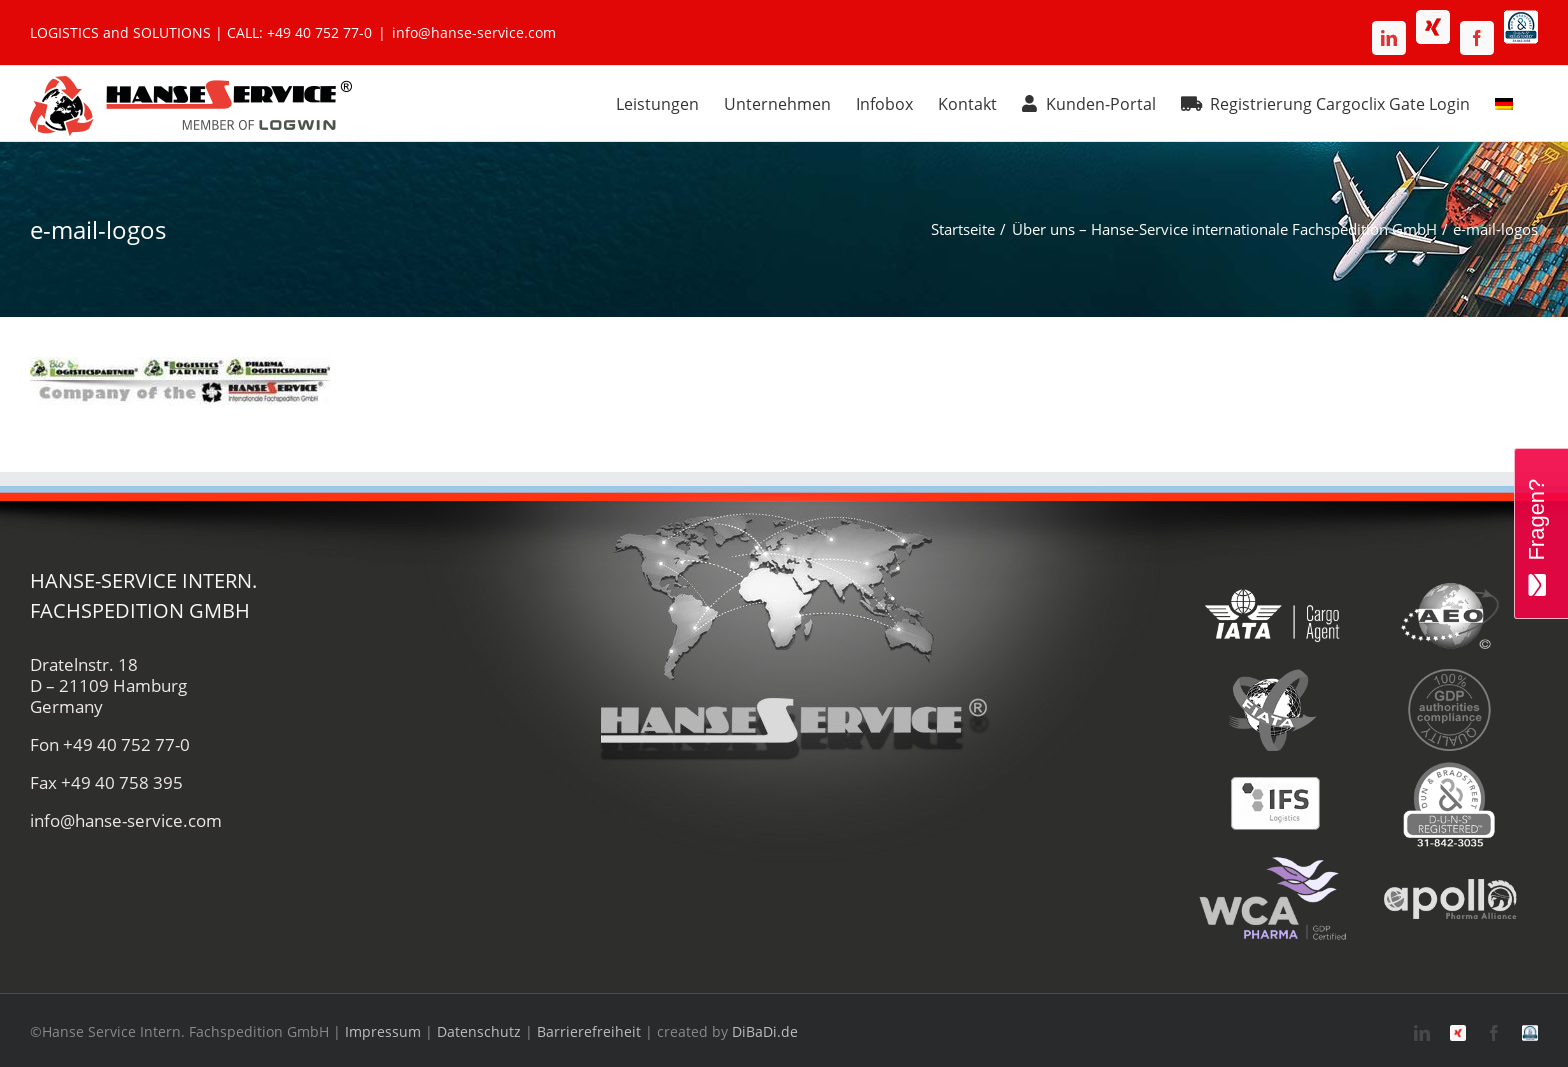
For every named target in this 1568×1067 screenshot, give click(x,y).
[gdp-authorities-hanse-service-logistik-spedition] (1449, 673)
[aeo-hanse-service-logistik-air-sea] (1449, 579)
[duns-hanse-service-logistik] (1449, 767)
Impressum (383, 1031)
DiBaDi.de (765, 1031)
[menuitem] (1504, 101)
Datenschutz (479, 1031)
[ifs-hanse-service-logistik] (1272, 767)
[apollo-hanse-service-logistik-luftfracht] (1449, 862)
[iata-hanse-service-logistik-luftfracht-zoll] (1272, 579)
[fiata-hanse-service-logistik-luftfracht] (1272, 673)
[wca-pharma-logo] (1272, 862)
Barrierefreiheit (589, 1031)
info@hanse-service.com (474, 32)
